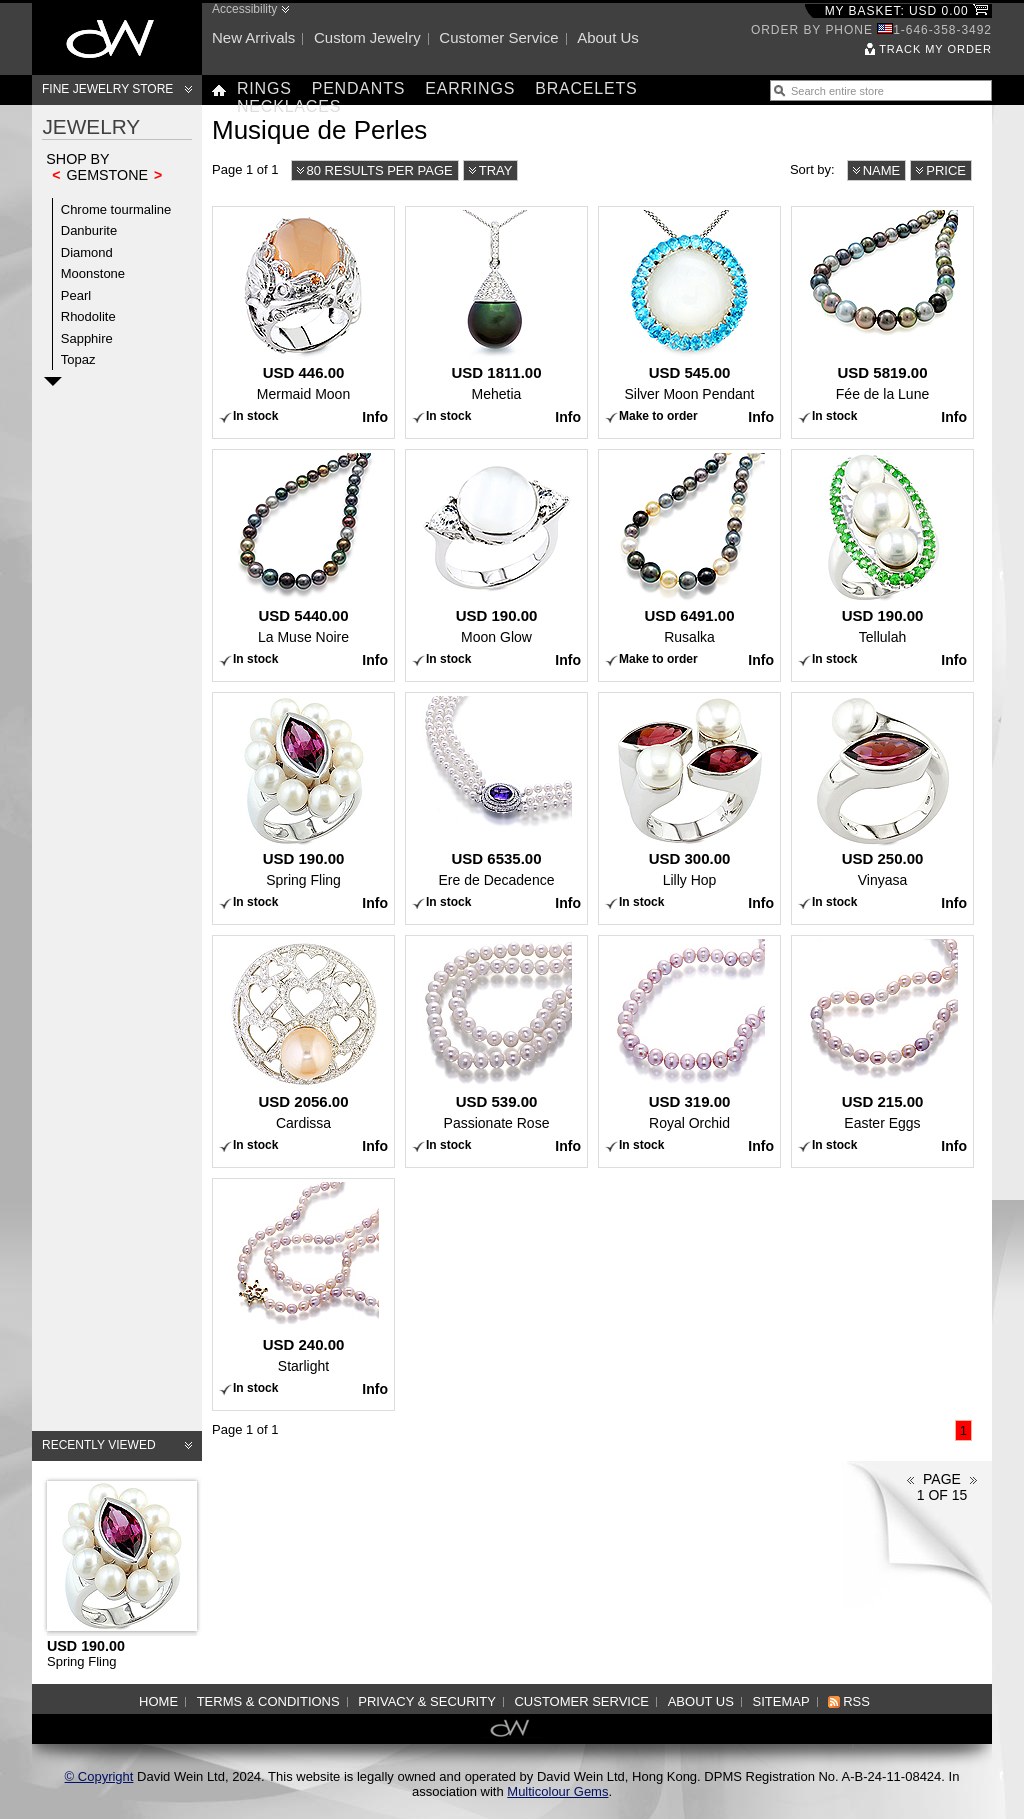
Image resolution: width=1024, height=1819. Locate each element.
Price (946, 170)
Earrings (470, 88)
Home (158, 1701)
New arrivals (253, 37)
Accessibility (244, 9)
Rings (264, 88)
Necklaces (289, 106)
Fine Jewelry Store (107, 89)
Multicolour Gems (557, 1791)
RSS (856, 1701)
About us (608, 37)
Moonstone (93, 273)
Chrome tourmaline (116, 209)
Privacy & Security (427, 1701)
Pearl (76, 295)
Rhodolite (88, 316)
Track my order (935, 49)
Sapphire (87, 338)
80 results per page (380, 170)
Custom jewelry (367, 37)
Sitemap (781, 1701)
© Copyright (99, 1776)
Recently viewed (99, 1445)
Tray (496, 170)
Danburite (89, 230)
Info (375, 417)
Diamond (87, 252)
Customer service (498, 37)
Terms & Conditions (268, 1701)
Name (882, 170)
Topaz (78, 359)
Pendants (359, 88)
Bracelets (586, 88)
